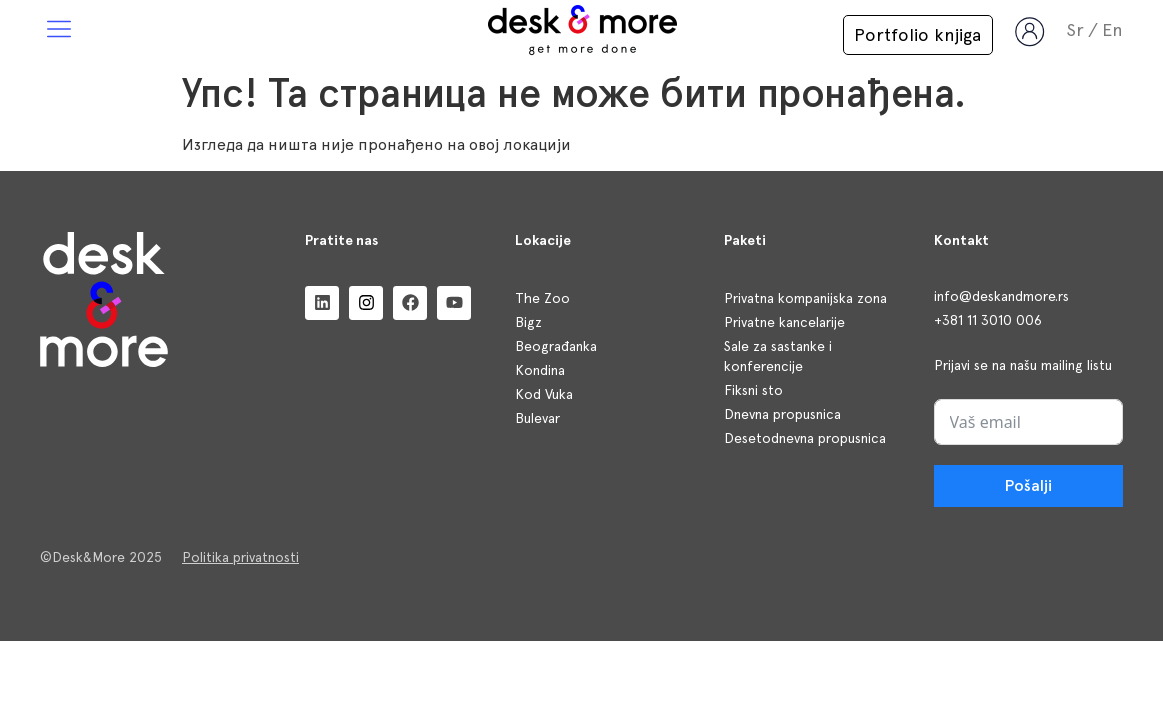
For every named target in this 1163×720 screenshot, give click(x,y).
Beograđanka (556, 346)
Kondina (540, 370)
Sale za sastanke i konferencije (778, 356)
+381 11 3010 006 (988, 320)
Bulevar (537, 418)
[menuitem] (1112, 30)
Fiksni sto (753, 390)
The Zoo (542, 298)
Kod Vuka (544, 394)
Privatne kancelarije (784, 322)
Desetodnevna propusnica (805, 438)
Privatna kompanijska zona (805, 298)
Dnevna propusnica (782, 414)
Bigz (528, 322)
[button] (59, 30)
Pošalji (1028, 485)
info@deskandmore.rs (1001, 296)
